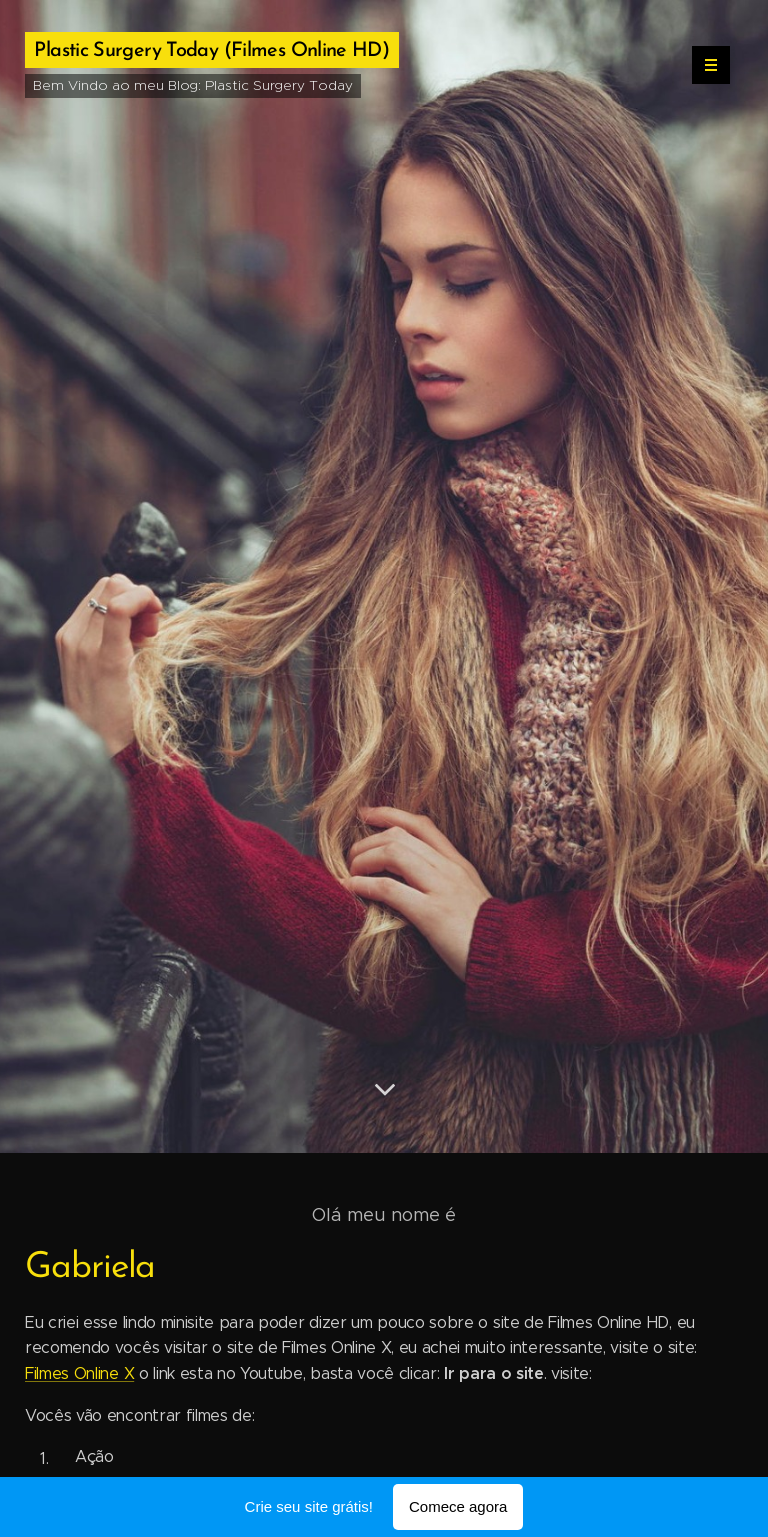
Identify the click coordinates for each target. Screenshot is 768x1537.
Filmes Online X (79, 1373)
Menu (704, 65)
